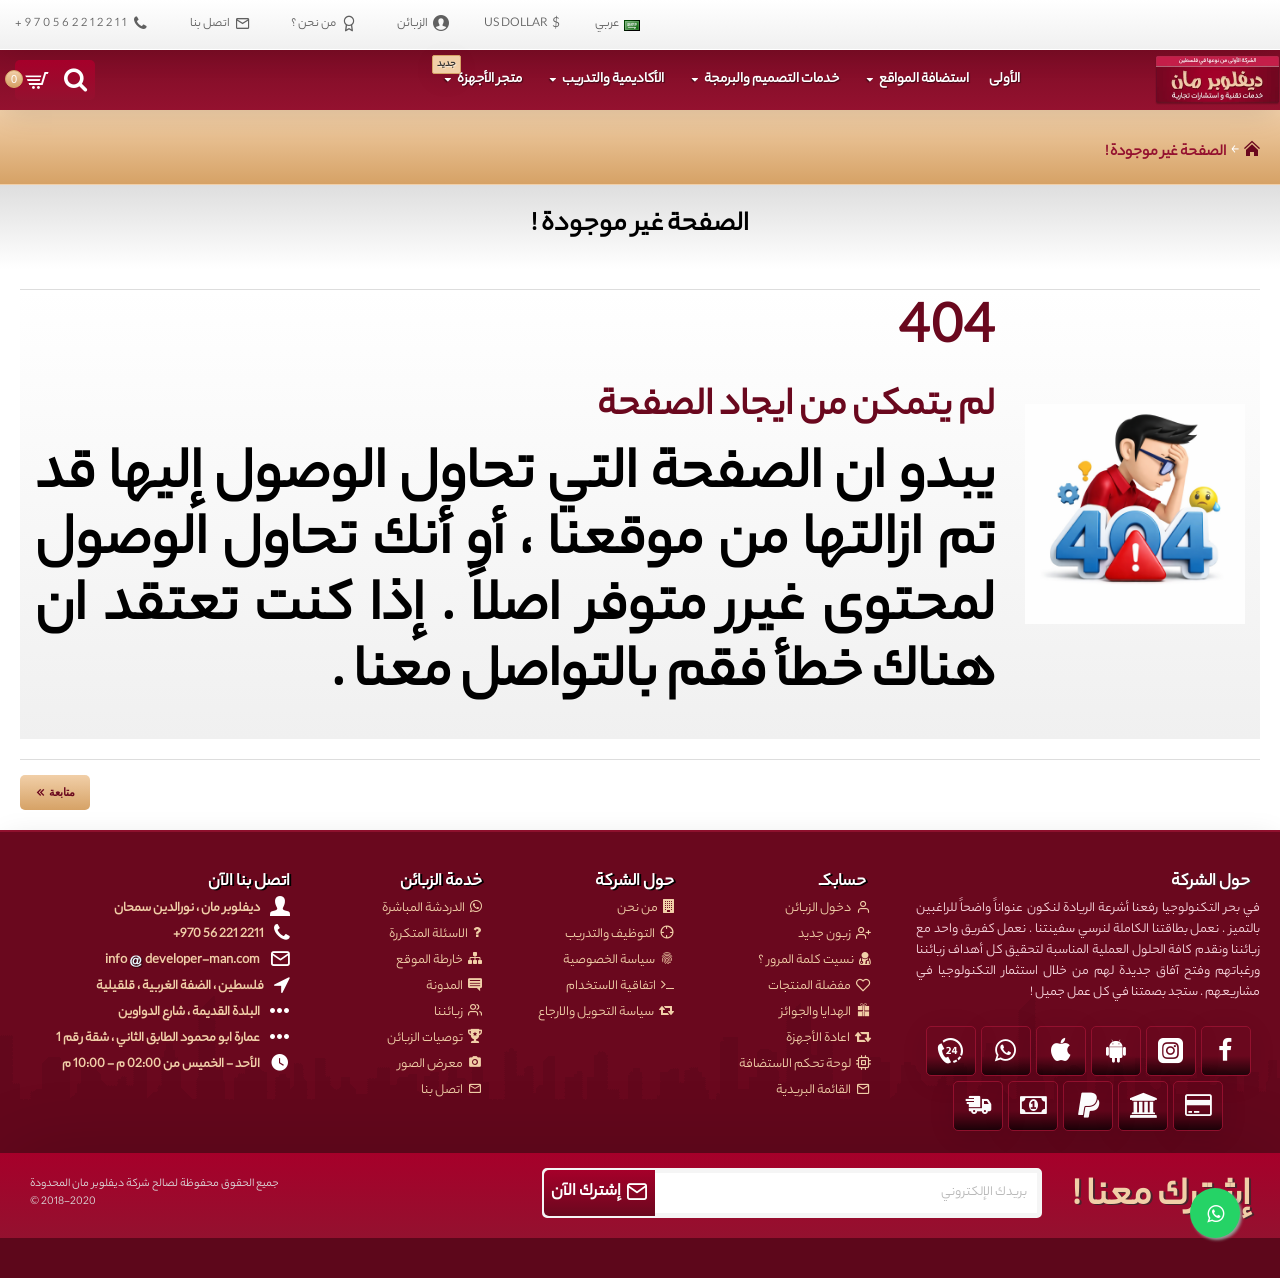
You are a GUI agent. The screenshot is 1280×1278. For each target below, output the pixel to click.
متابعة (62, 792)
